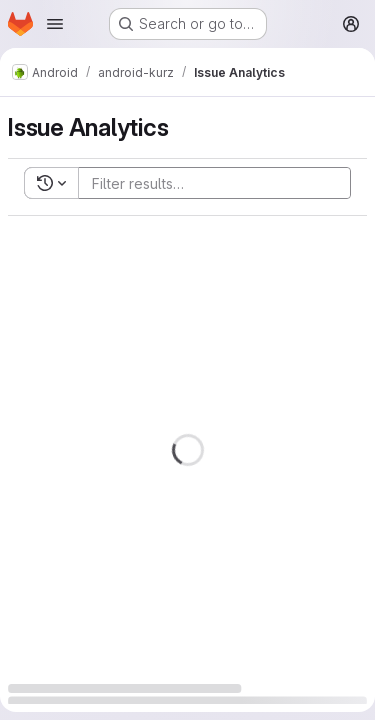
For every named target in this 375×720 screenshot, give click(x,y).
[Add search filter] (220, 183)
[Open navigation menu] (55, 24)
